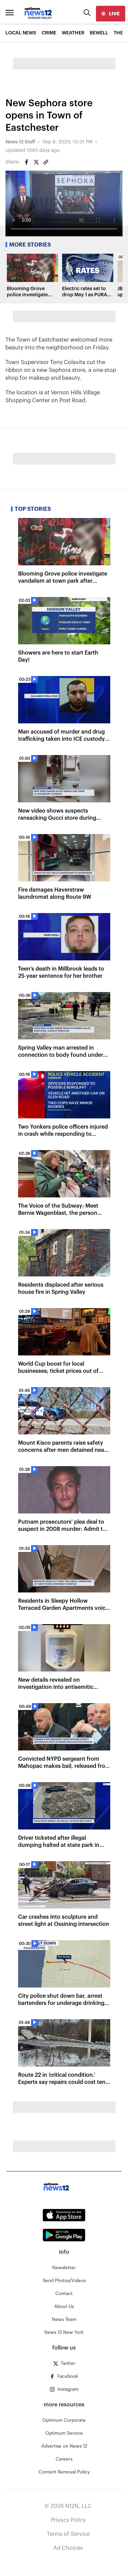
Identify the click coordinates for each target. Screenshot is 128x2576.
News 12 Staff (20, 142)
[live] (110, 13)
